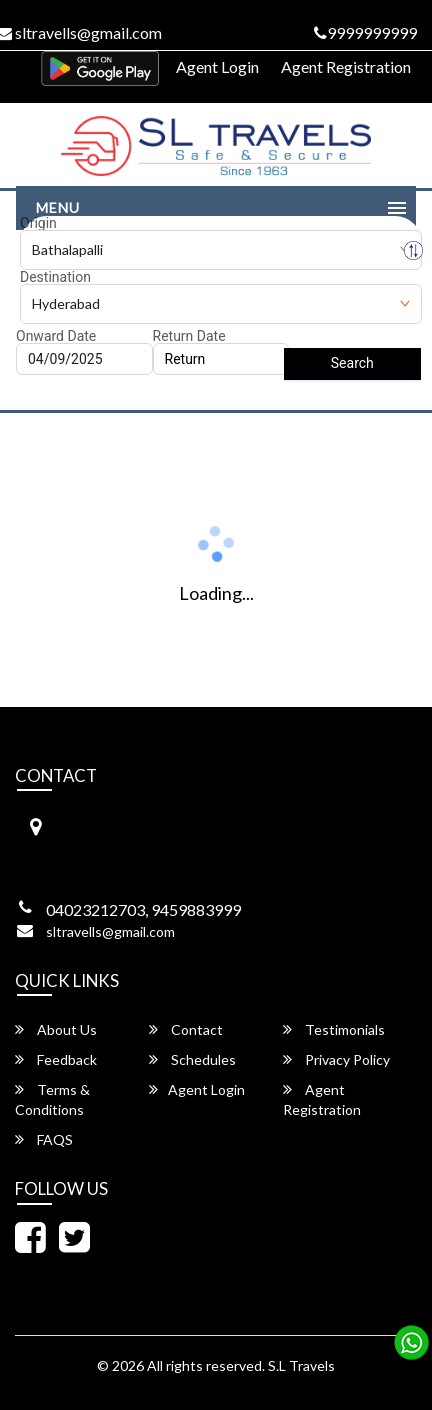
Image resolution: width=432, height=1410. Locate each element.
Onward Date (56, 336)
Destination (55, 277)
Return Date (189, 336)
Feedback (56, 1059)
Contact (186, 1029)
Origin (38, 223)
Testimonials (334, 1029)
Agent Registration (346, 66)
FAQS (44, 1139)
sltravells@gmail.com (110, 931)
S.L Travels (301, 1365)
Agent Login (217, 66)
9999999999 (365, 32)
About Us (56, 1029)
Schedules (192, 1059)
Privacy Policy (336, 1059)
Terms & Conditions (52, 1099)
